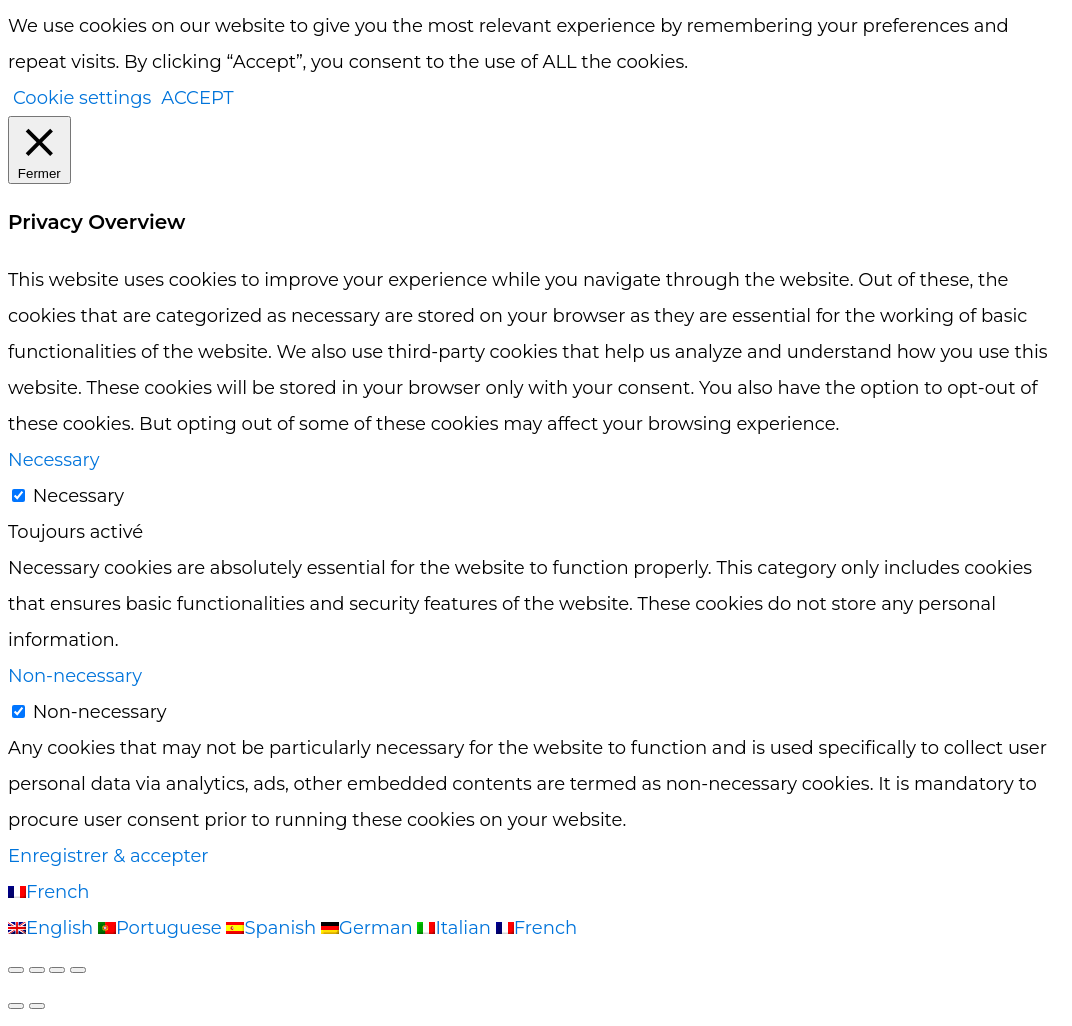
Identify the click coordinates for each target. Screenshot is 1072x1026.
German (369, 928)
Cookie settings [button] (82, 98)
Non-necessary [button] (75, 676)
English (53, 928)
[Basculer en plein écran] (37, 970)
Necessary (78, 496)
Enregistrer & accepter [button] (108, 856)
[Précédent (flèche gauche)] (16, 1006)
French (48, 892)
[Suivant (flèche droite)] (37, 1006)
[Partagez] (57, 970)
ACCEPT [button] (197, 98)
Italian (456, 928)
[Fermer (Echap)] (78, 970)
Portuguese (162, 928)
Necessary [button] (53, 460)
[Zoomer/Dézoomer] (16, 970)
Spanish (273, 928)
